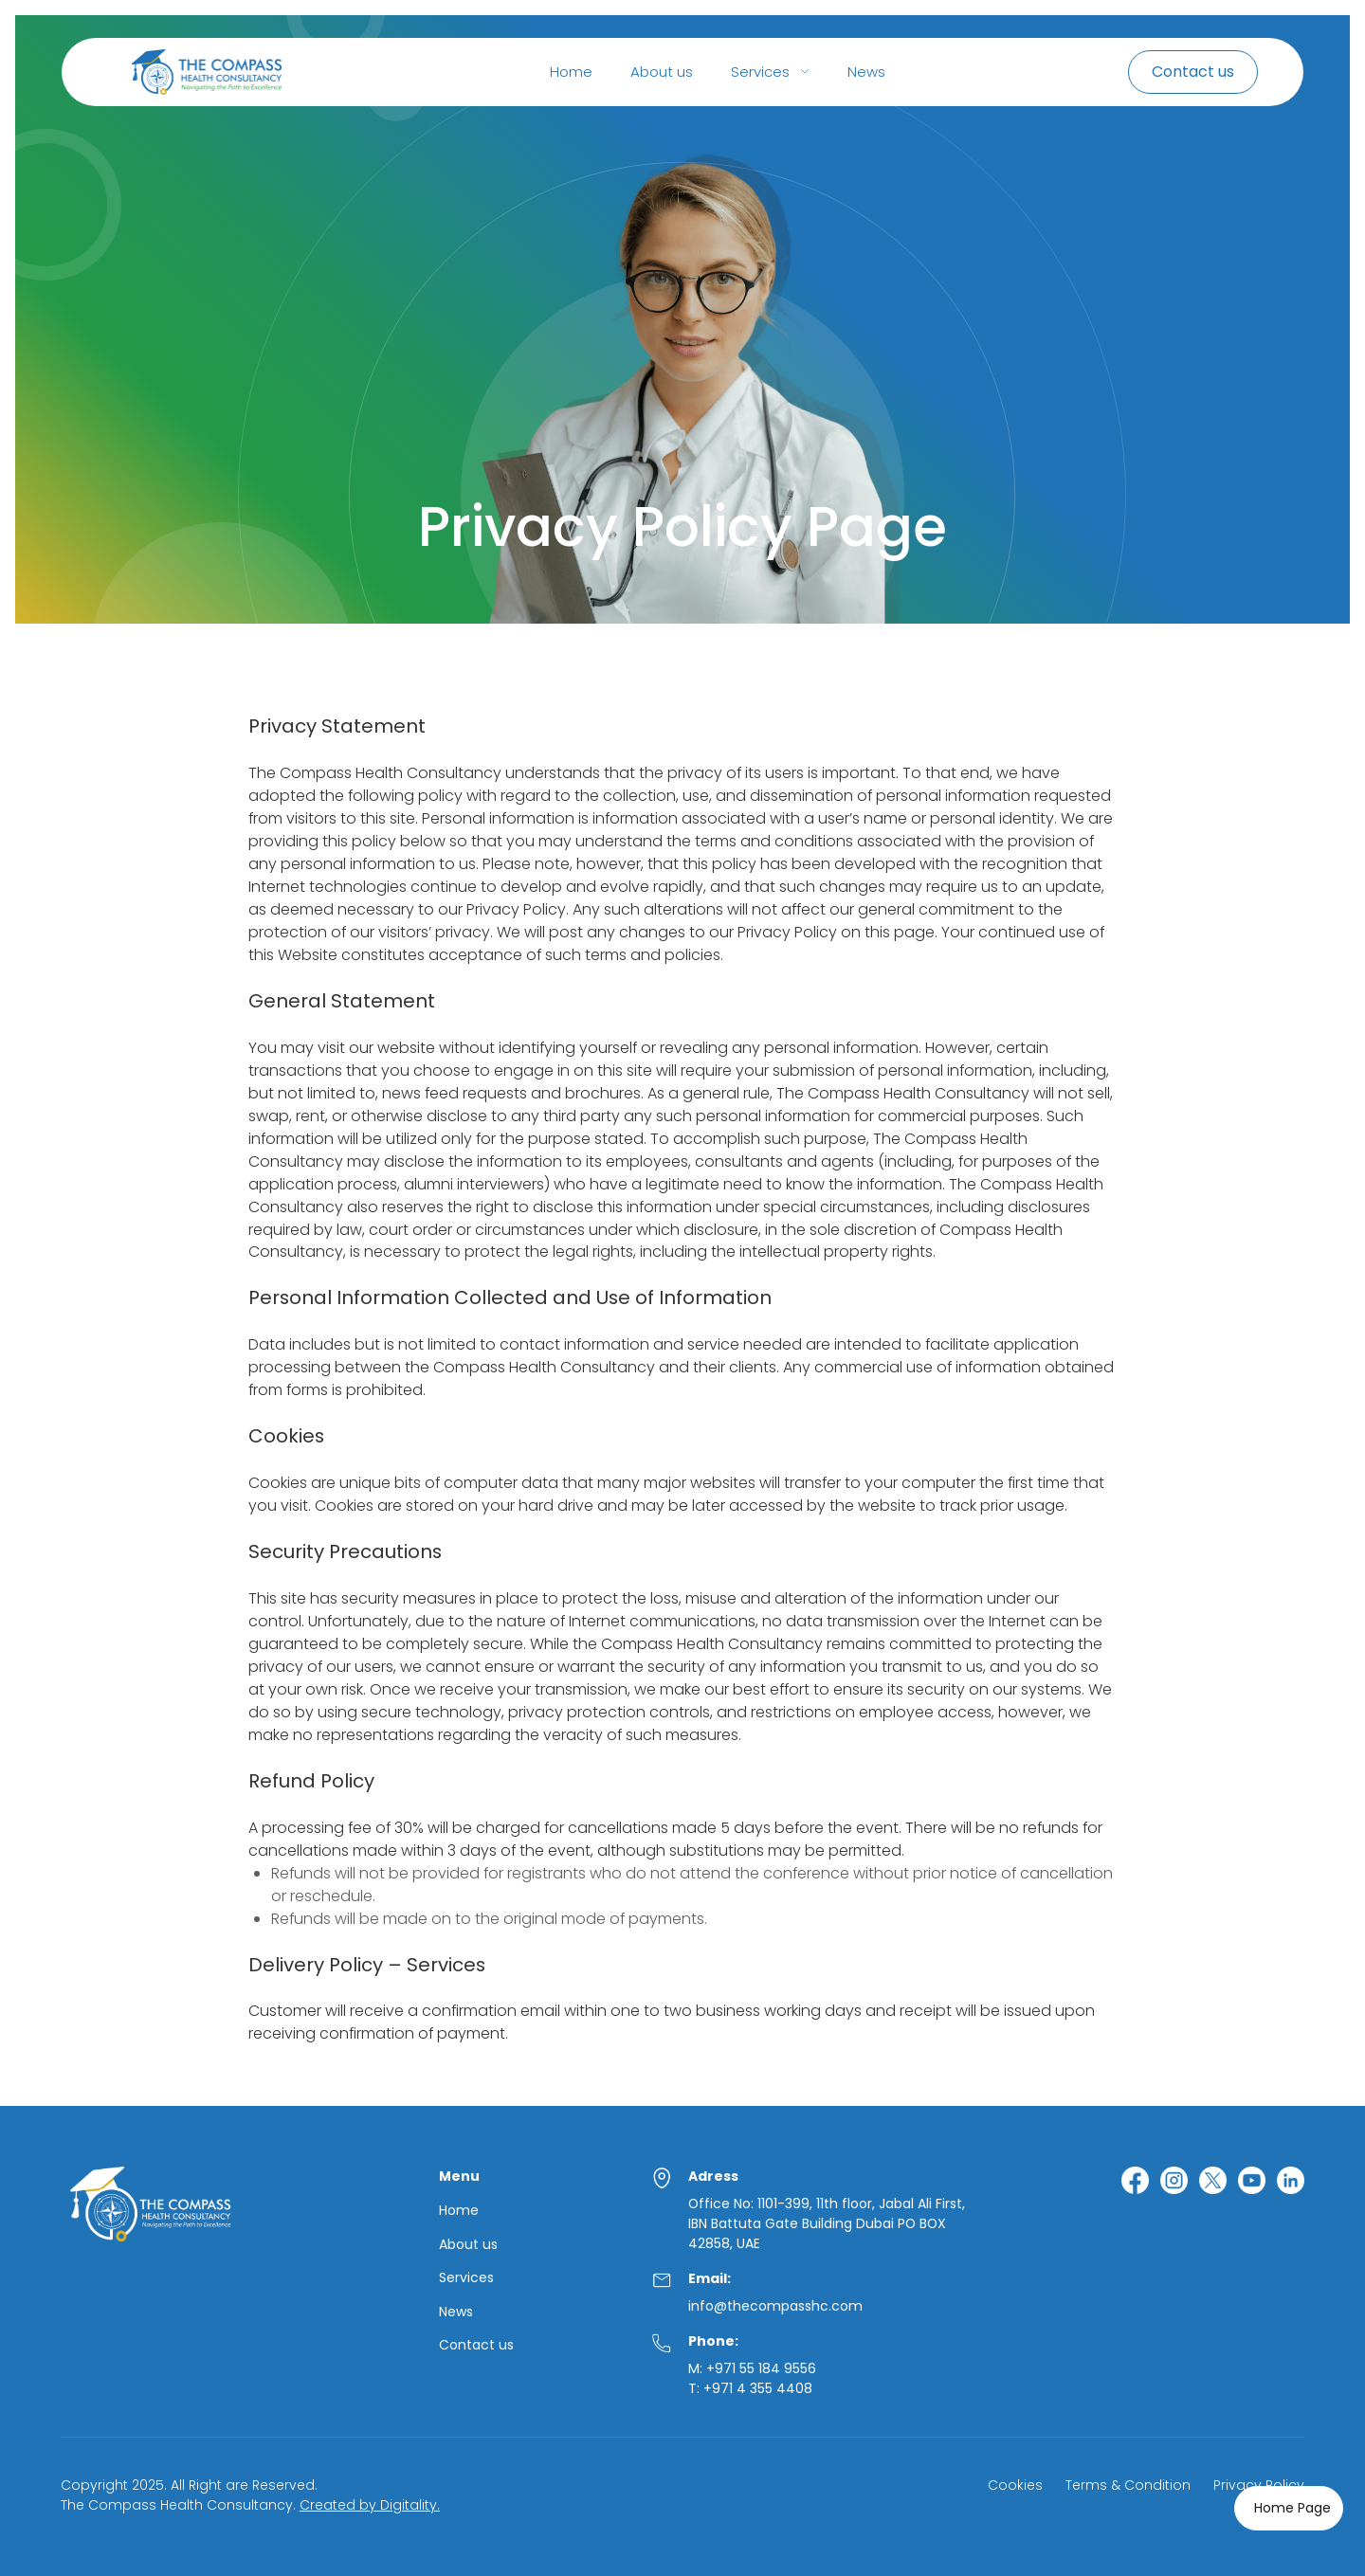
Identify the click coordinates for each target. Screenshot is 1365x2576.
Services (466, 2278)
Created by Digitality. (370, 2504)
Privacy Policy (1258, 2485)
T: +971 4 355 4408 (750, 2388)
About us (661, 72)
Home (571, 72)
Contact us (476, 2345)
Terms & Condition (1128, 2485)
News (866, 72)
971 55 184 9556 (765, 2368)
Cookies (1015, 2485)
